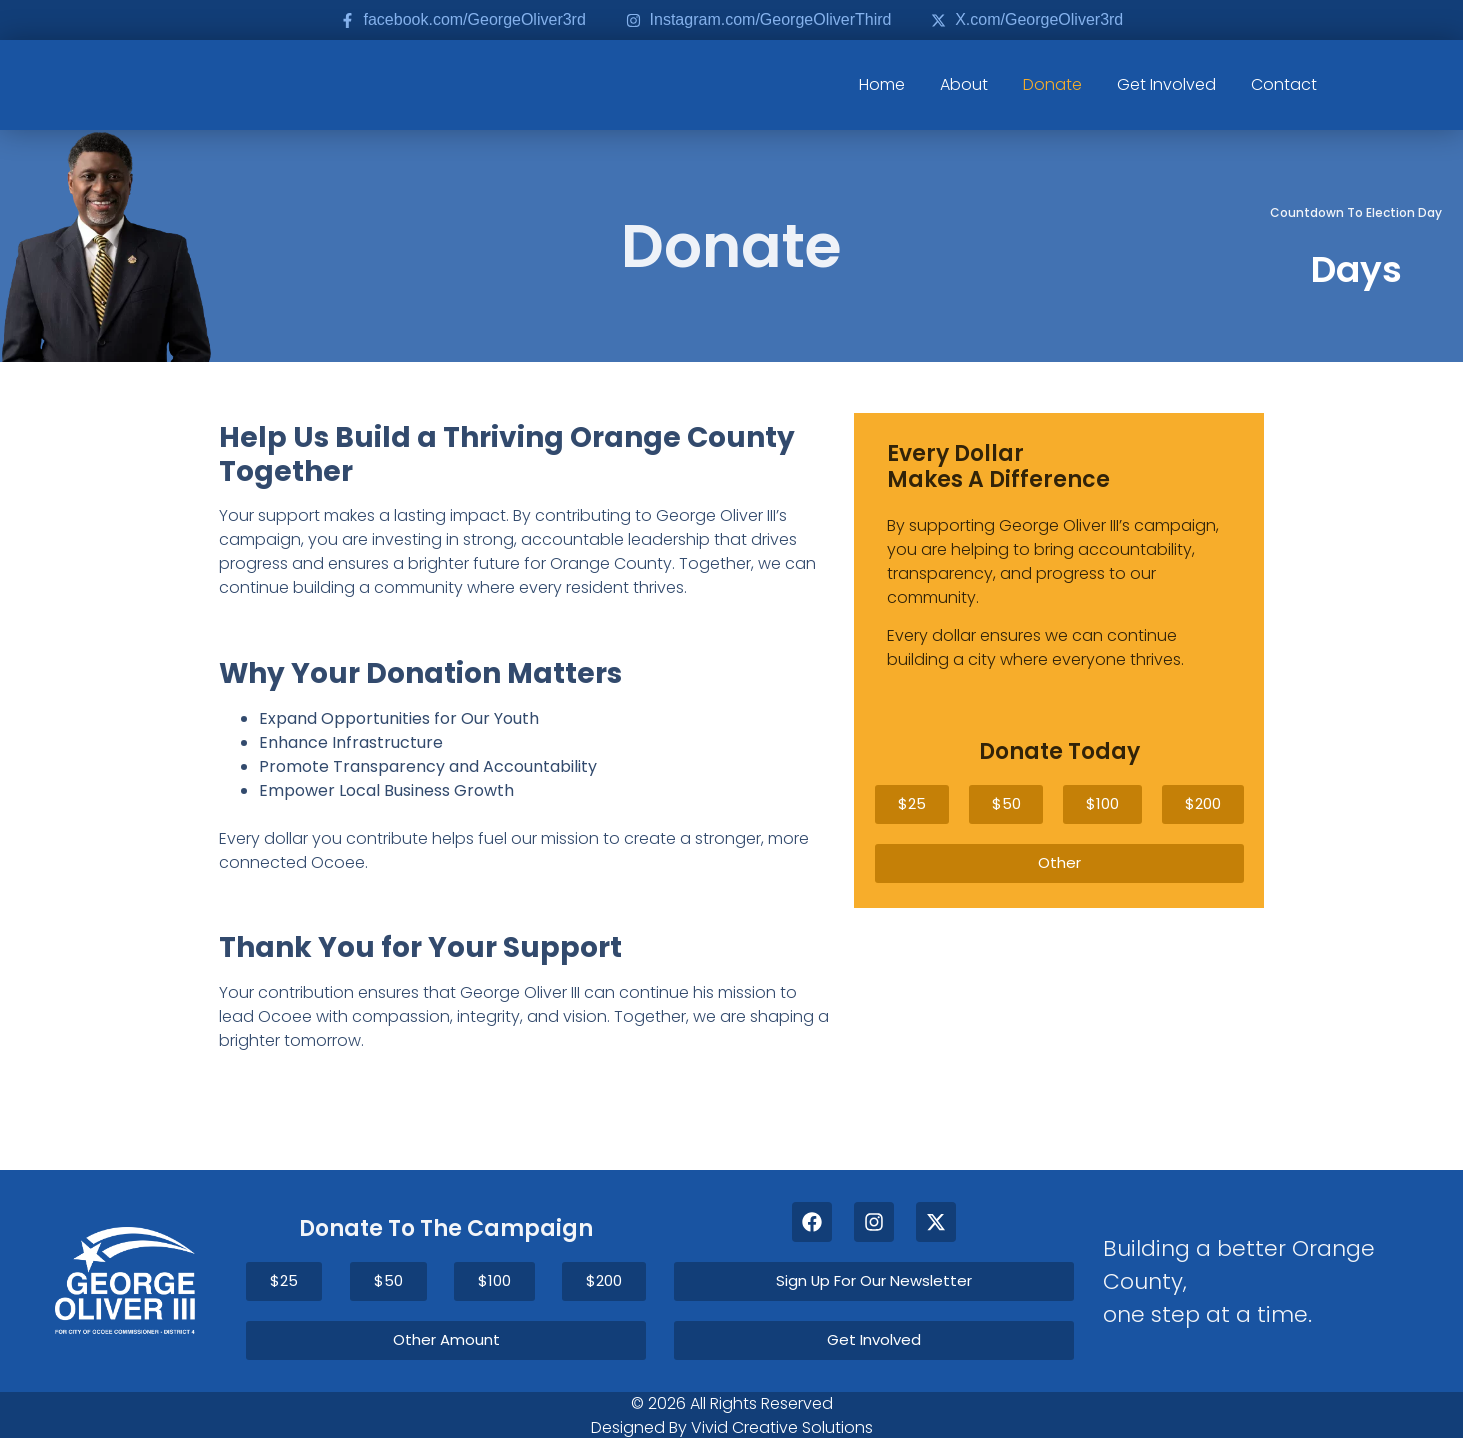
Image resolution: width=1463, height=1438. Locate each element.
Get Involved (1166, 84)
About (964, 84)
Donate (1052, 84)
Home (882, 84)
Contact (1284, 84)
